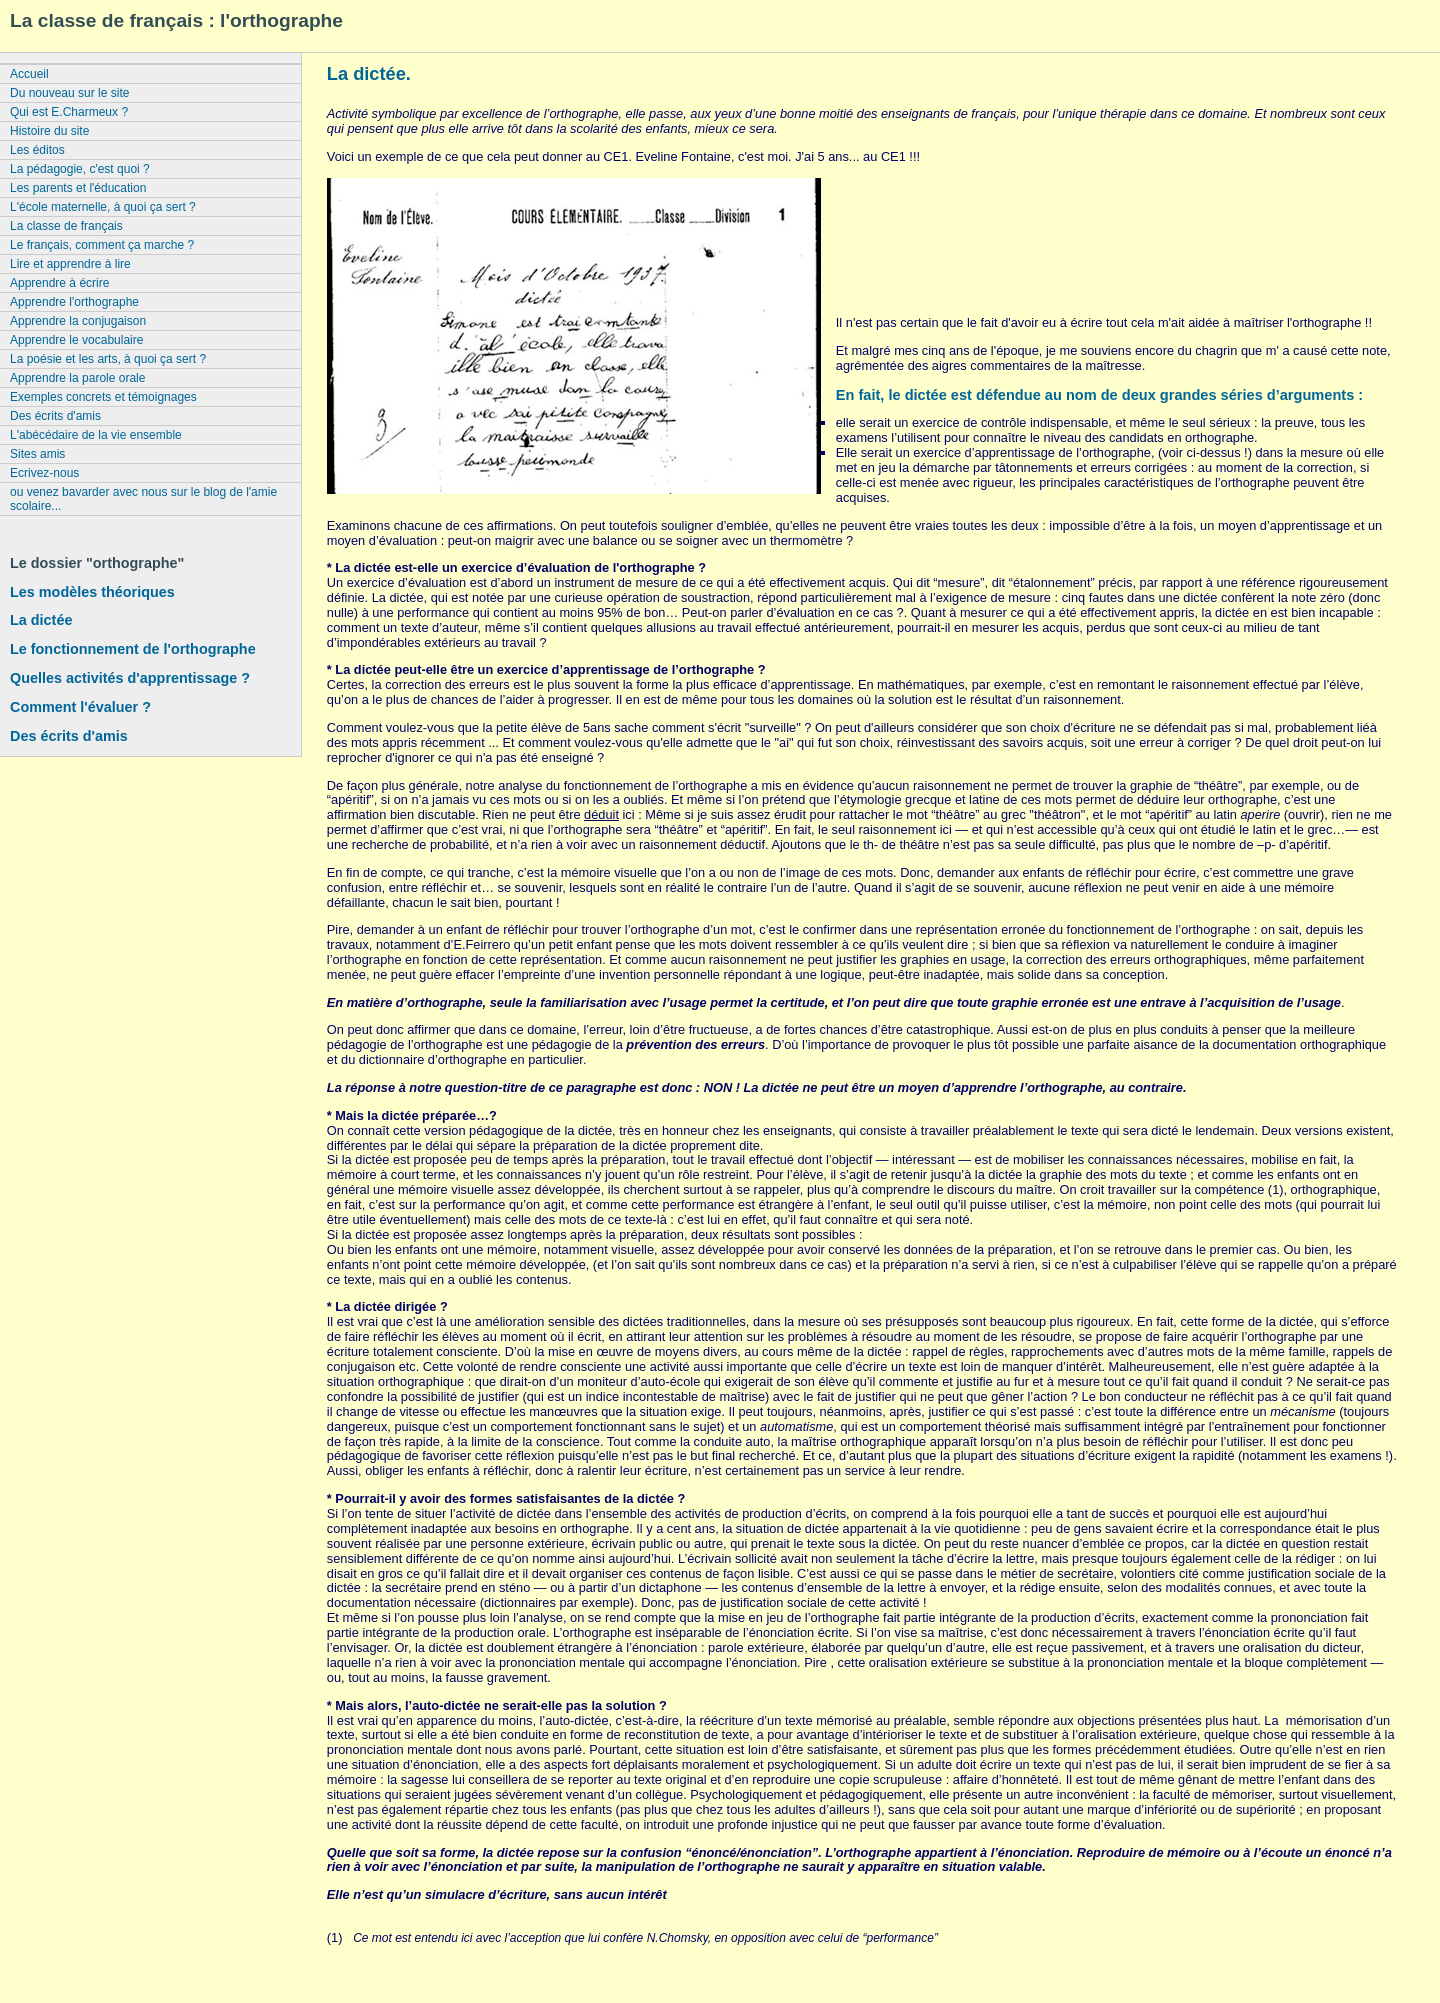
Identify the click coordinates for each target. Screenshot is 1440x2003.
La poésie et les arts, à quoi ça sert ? (108, 359)
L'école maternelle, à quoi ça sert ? (103, 207)
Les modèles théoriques (92, 592)
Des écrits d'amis (55, 416)
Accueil (29, 74)
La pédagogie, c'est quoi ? (80, 169)
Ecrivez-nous (44, 473)
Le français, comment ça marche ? (102, 245)
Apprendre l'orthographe (74, 302)
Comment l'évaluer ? (80, 707)
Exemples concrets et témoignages (103, 397)
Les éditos (37, 150)
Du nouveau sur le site (69, 93)
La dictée (41, 620)
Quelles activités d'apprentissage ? (130, 678)
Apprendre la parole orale (77, 378)
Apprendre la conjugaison (78, 321)
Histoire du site (49, 131)
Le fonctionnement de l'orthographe (133, 649)
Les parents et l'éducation (78, 188)
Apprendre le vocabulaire (76, 340)
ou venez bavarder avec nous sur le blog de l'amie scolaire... (143, 499)
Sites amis (37, 454)
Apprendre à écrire (59, 283)
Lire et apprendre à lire (70, 264)
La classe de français (66, 226)
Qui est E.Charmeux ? (69, 112)
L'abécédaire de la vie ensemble (96, 435)
